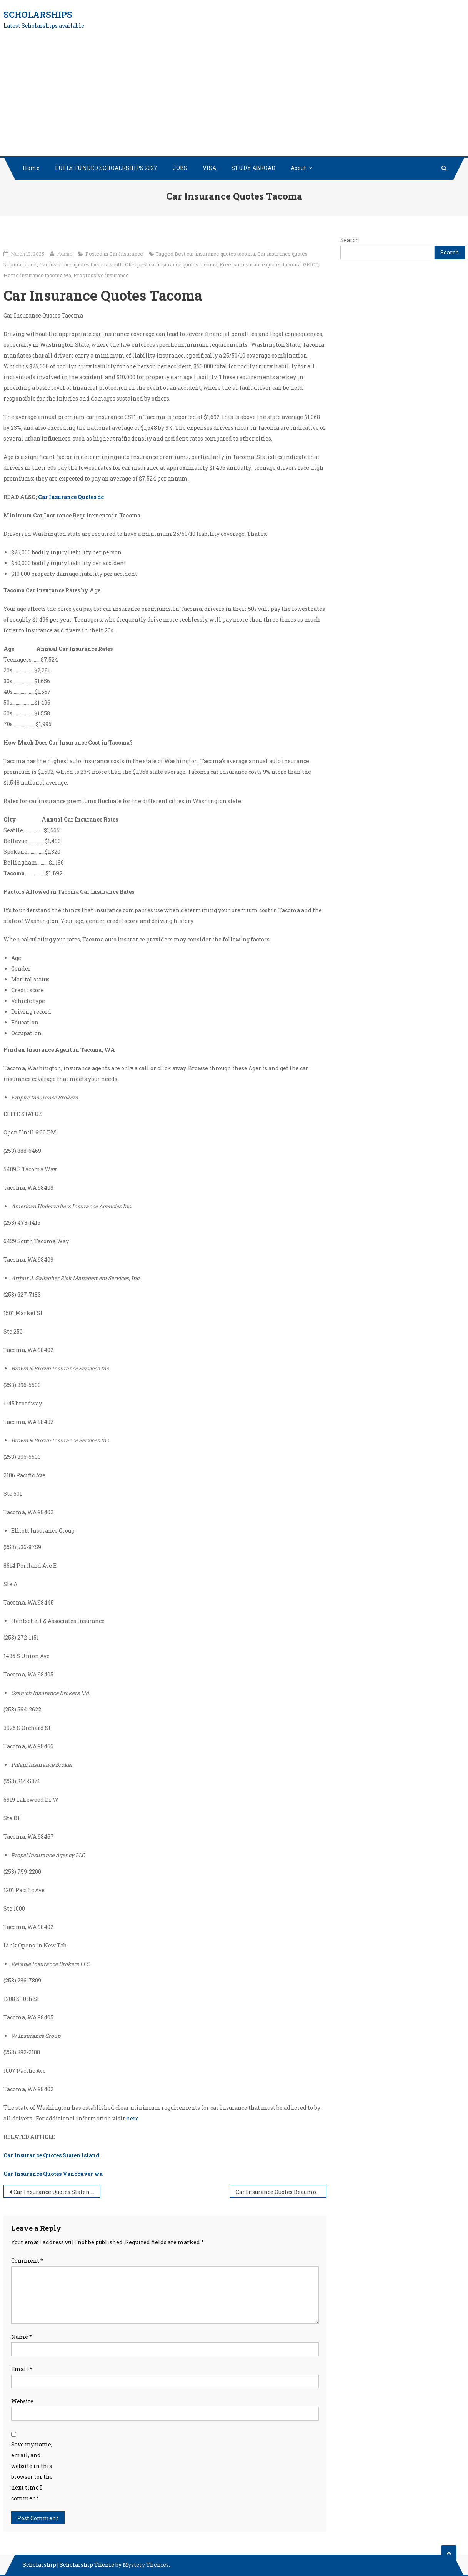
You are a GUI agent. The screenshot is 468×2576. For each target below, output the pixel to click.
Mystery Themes (146, 2564)
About (298, 167)
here (132, 2118)
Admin (64, 253)
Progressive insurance (101, 275)
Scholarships (37, 14)
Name (21, 2336)
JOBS (180, 167)
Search (349, 240)
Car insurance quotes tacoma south (81, 264)
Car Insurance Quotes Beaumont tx (281, 2191)
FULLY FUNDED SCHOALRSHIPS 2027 (106, 167)
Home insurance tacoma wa (37, 275)
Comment (27, 2260)
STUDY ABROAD (253, 167)
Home (31, 167)
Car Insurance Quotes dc (71, 497)
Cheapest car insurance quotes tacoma (171, 264)
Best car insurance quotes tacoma (215, 253)
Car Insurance (126, 253)
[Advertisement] (234, 99)
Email (21, 2369)
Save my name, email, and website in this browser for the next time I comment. (32, 2471)
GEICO (310, 264)
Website (22, 2401)
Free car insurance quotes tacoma (260, 264)
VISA (209, 167)
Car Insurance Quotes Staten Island (51, 2155)
